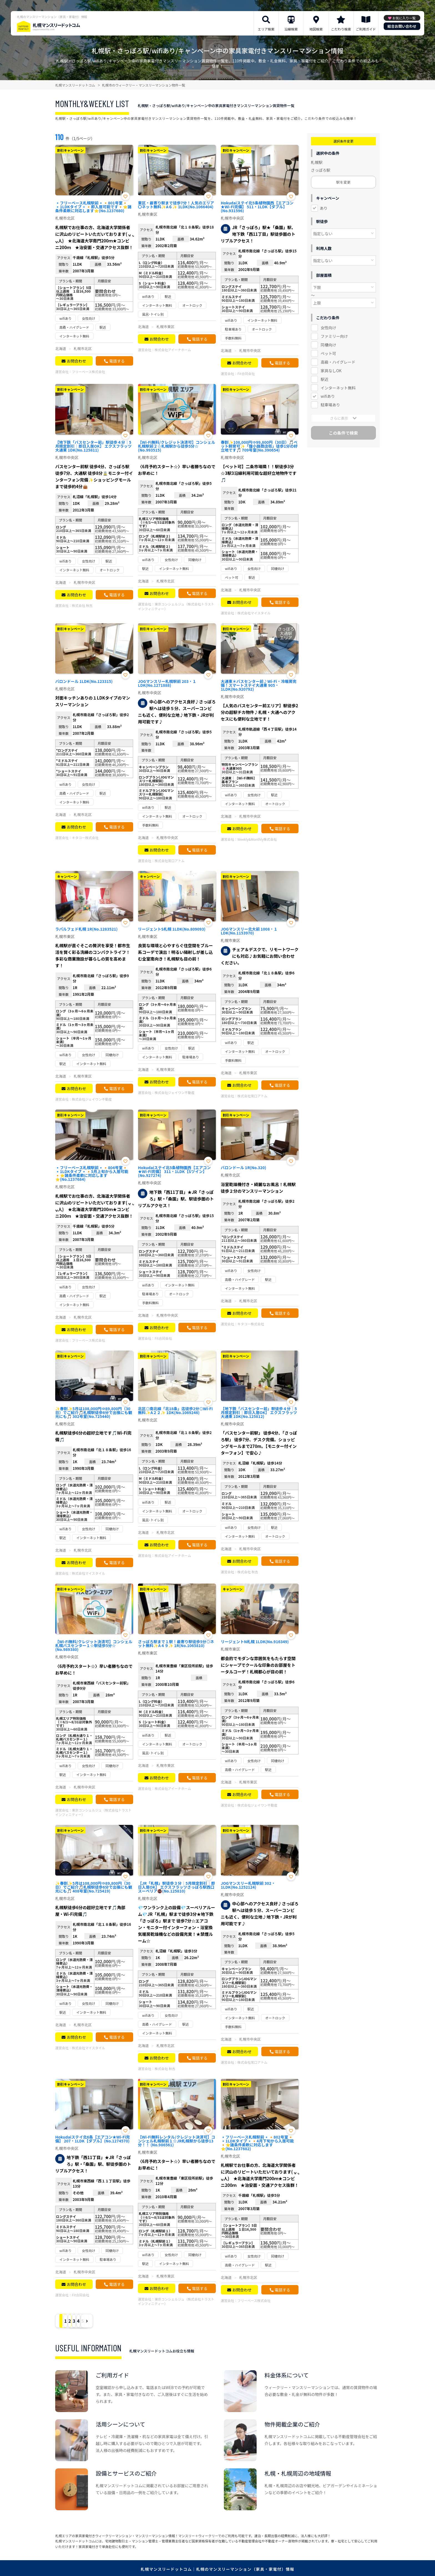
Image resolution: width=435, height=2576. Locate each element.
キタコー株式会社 (85, 837)
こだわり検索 (341, 29)
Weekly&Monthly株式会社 (257, 839)
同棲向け (328, 345)
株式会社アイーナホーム (173, 349)
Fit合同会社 (246, 373)
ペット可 (328, 353)
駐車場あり (330, 404)
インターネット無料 (338, 388)
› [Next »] (152, 2321)
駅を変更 (343, 182)
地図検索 (316, 29)
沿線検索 (291, 29)
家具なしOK (331, 370)
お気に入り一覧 (404, 18)
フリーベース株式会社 (88, 371)
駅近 (324, 379)
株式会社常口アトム (169, 860)
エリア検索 (266, 29)
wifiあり (328, 396)
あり (324, 208)
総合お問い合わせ (402, 26)
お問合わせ (76, 361)
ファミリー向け (334, 336)
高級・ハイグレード (338, 362)
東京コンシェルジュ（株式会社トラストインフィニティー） (176, 606)
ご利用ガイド (366, 29)
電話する (117, 361)
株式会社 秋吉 (82, 605)
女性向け (328, 327)
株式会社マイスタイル (254, 613)
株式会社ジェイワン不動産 (92, 1099)
